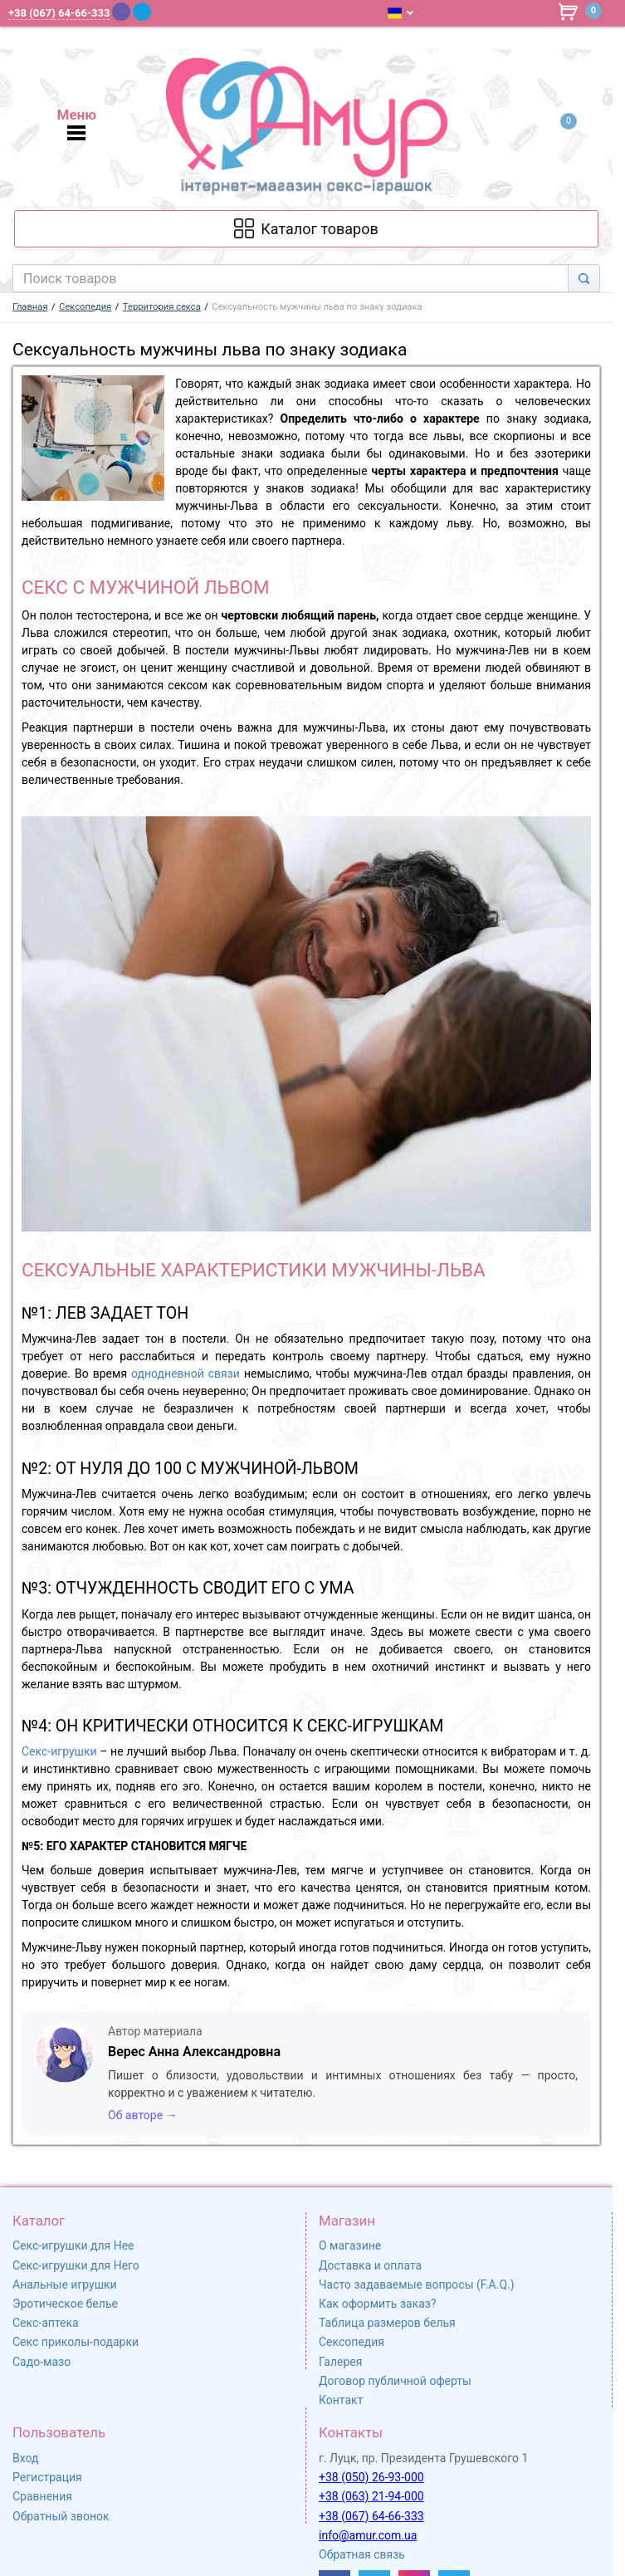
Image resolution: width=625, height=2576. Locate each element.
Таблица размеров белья (387, 2322)
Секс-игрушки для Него (75, 2265)
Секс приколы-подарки (75, 2341)
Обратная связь (362, 2554)
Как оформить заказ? (378, 2303)
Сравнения (42, 2496)
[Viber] (121, 11)
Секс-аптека (45, 2322)
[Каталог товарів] (306, 228)
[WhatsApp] (164, 11)
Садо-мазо (41, 2361)
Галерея (340, 2361)
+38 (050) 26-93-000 (371, 2477)
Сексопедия (351, 2341)
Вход (25, 2458)
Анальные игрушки (64, 2284)
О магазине (350, 2245)
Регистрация (47, 2477)
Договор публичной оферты (395, 2380)
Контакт (341, 2400)
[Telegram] (142, 11)
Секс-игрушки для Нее (73, 2245)
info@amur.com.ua (368, 2535)
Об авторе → (143, 2115)
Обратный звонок (61, 2516)
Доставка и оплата (370, 2265)
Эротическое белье (65, 2303)
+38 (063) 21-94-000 (371, 2496)
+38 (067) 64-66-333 (371, 2516)
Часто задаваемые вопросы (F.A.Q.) (417, 2284)
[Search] (584, 278)
